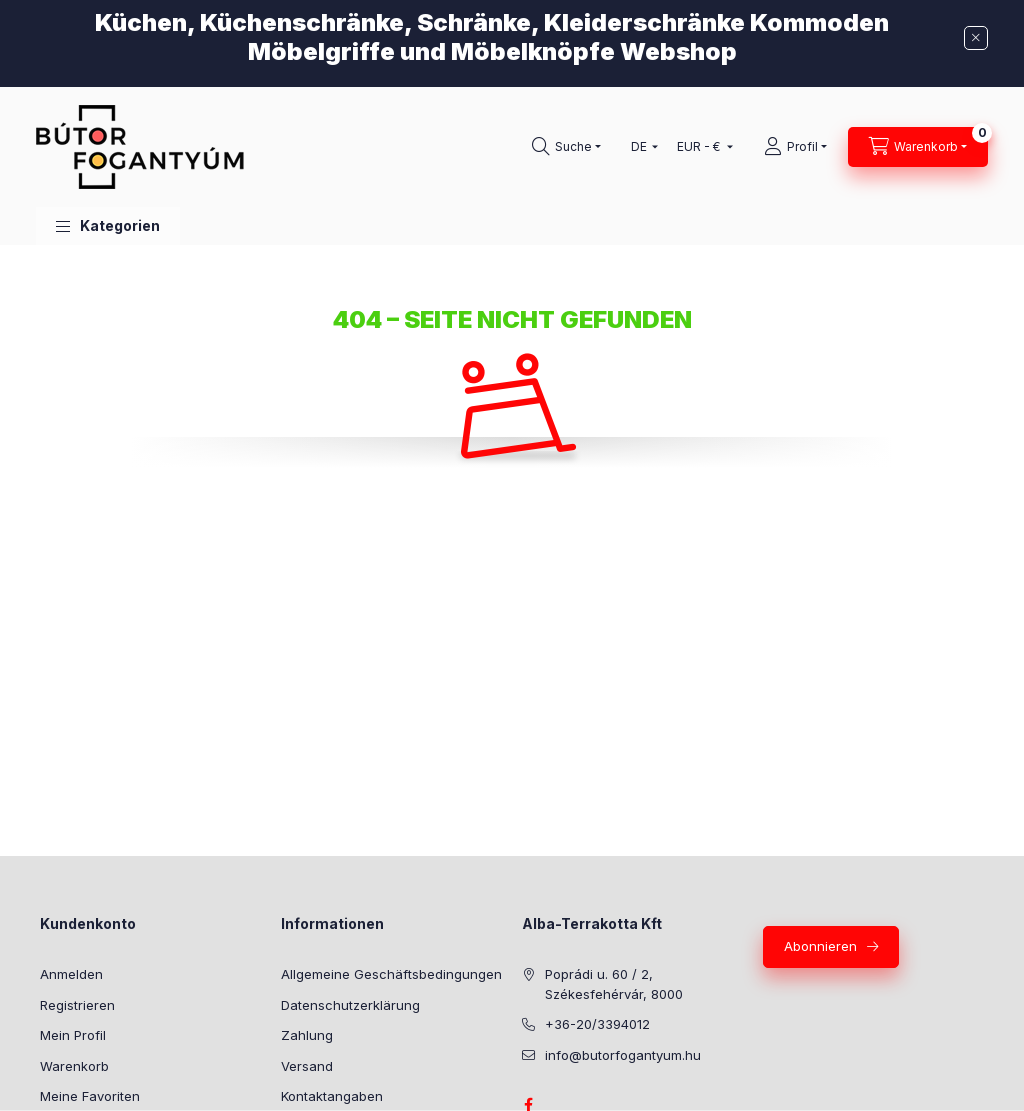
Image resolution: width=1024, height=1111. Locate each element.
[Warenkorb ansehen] (918, 147)
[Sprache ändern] (640, 147)
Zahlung (307, 1035)
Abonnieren (820, 946)
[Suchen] (566, 147)
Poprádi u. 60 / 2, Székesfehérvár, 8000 (614, 984)
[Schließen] (976, 38)
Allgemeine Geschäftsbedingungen (391, 974)
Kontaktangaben (332, 1096)
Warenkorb (74, 1066)
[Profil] (795, 147)
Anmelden (71, 974)
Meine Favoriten (90, 1096)
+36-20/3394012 (597, 1024)
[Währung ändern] (700, 147)
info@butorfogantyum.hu (623, 1055)
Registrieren (77, 1005)
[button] (108, 226)
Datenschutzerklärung (350, 1005)
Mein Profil (73, 1035)
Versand (307, 1066)
